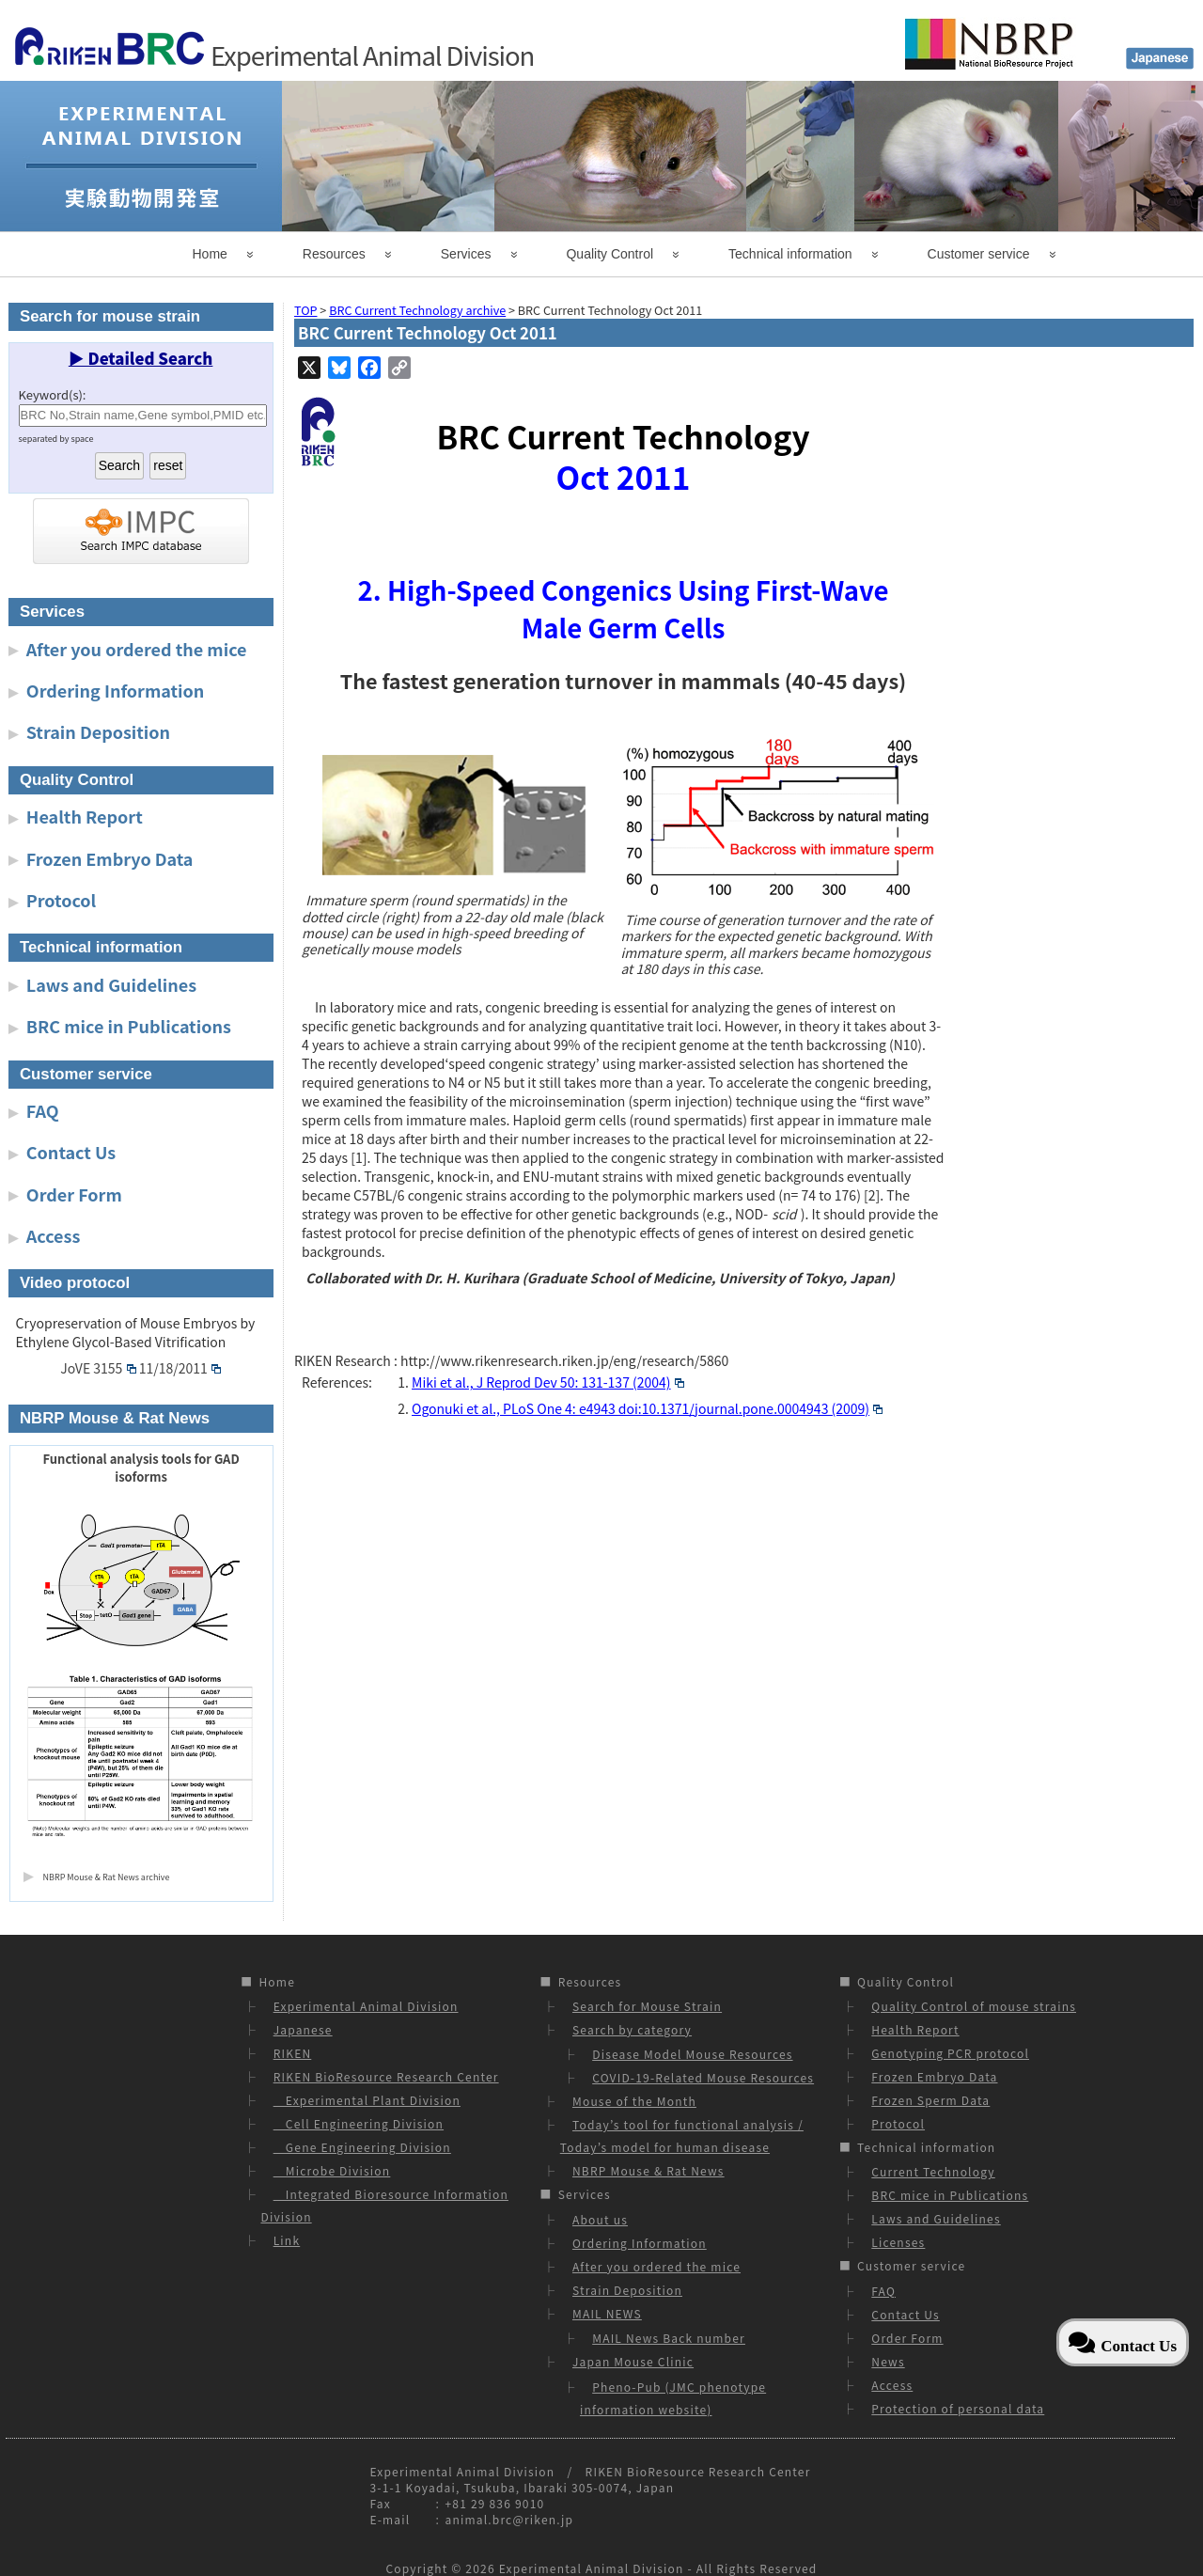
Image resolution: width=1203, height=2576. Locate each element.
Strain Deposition (98, 731)
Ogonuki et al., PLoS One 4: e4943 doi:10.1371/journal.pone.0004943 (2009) (647, 1408)
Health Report (84, 816)
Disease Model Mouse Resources (692, 2054)
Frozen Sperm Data (930, 2100)
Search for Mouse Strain (647, 2006)
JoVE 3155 (97, 1368)
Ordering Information (115, 690)
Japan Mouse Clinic (633, 2361)
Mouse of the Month (634, 2101)
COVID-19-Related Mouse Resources (703, 2077)
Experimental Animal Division (366, 2006)
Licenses (898, 2242)
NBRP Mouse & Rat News (648, 2170)
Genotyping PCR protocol (950, 2053)
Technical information (790, 253)
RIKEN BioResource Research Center (386, 2076)
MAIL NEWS (607, 2313)
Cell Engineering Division (358, 2123)
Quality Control (609, 253)
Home (210, 253)
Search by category (632, 2029)
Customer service (979, 253)
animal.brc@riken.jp (509, 2519)
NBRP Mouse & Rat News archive (106, 1877)
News (887, 2361)
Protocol (61, 899)
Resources (334, 253)
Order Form (74, 1194)
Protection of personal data (957, 2408)
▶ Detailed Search (141, 358)
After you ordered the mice (136, 648)
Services (466, 253)
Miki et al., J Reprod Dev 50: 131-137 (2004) (548, 1382)
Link (287, 2240)
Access (53, 1235)
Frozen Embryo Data (110, 858)
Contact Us (71, 1151)
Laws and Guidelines (111, 984)
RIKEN (292, 2053)
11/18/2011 (180, 1368)
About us (600, 2219)
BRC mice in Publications (128, 1025)
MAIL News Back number (668, 2338)
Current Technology (932, 2171)
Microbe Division (332, 2170)
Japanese (303, 2029)
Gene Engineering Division (362, 2147)
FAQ (42, 1110)
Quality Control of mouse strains (973, 2006)
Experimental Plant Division (367, 2100)
